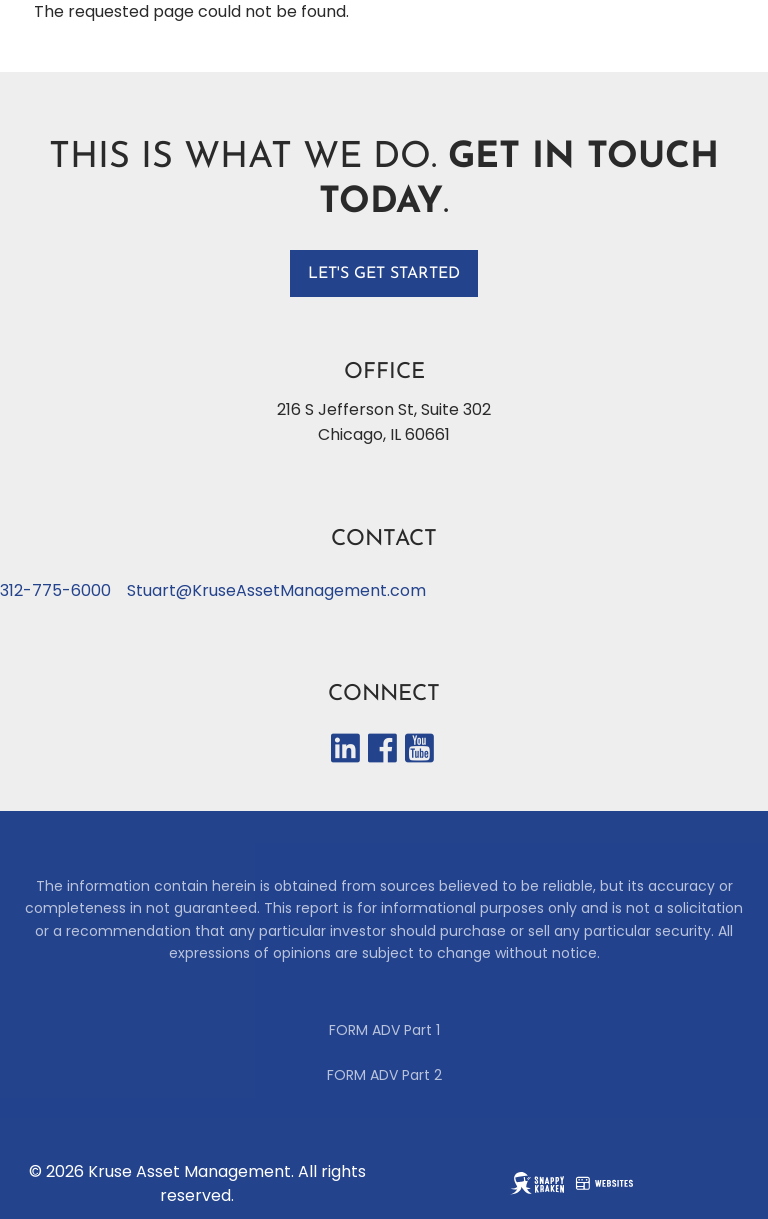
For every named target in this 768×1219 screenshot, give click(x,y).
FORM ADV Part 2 (384, 1075)
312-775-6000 (55, 590)
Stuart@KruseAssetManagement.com (276, 590)
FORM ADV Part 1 (384, 1030)
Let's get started (384, 274)
